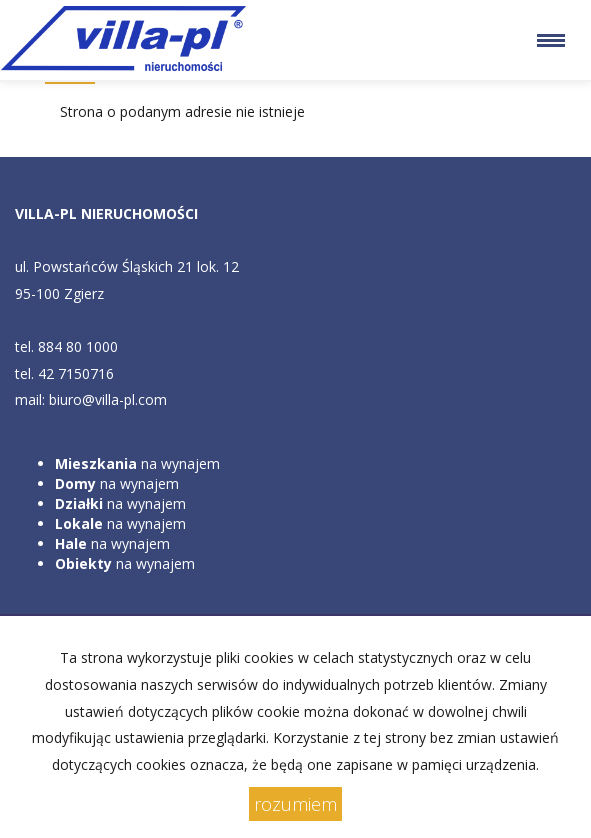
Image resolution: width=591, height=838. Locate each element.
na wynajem (137, 463)
